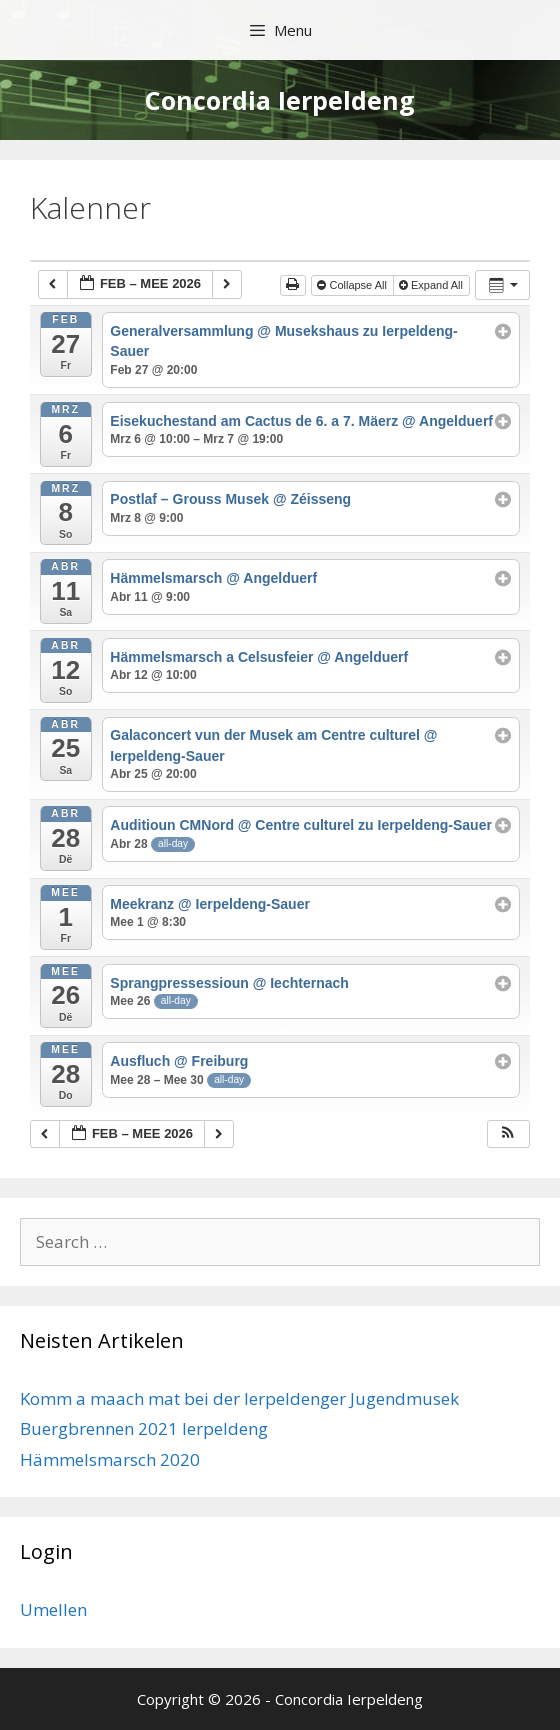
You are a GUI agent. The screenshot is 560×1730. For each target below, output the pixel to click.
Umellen (53, 1609)
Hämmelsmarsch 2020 (110, 1459)
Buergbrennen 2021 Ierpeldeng (144, 1428)
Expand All (432, 285)
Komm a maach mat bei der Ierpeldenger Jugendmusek (239, 1398)
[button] (508, 1134)
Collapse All (353, 285)
